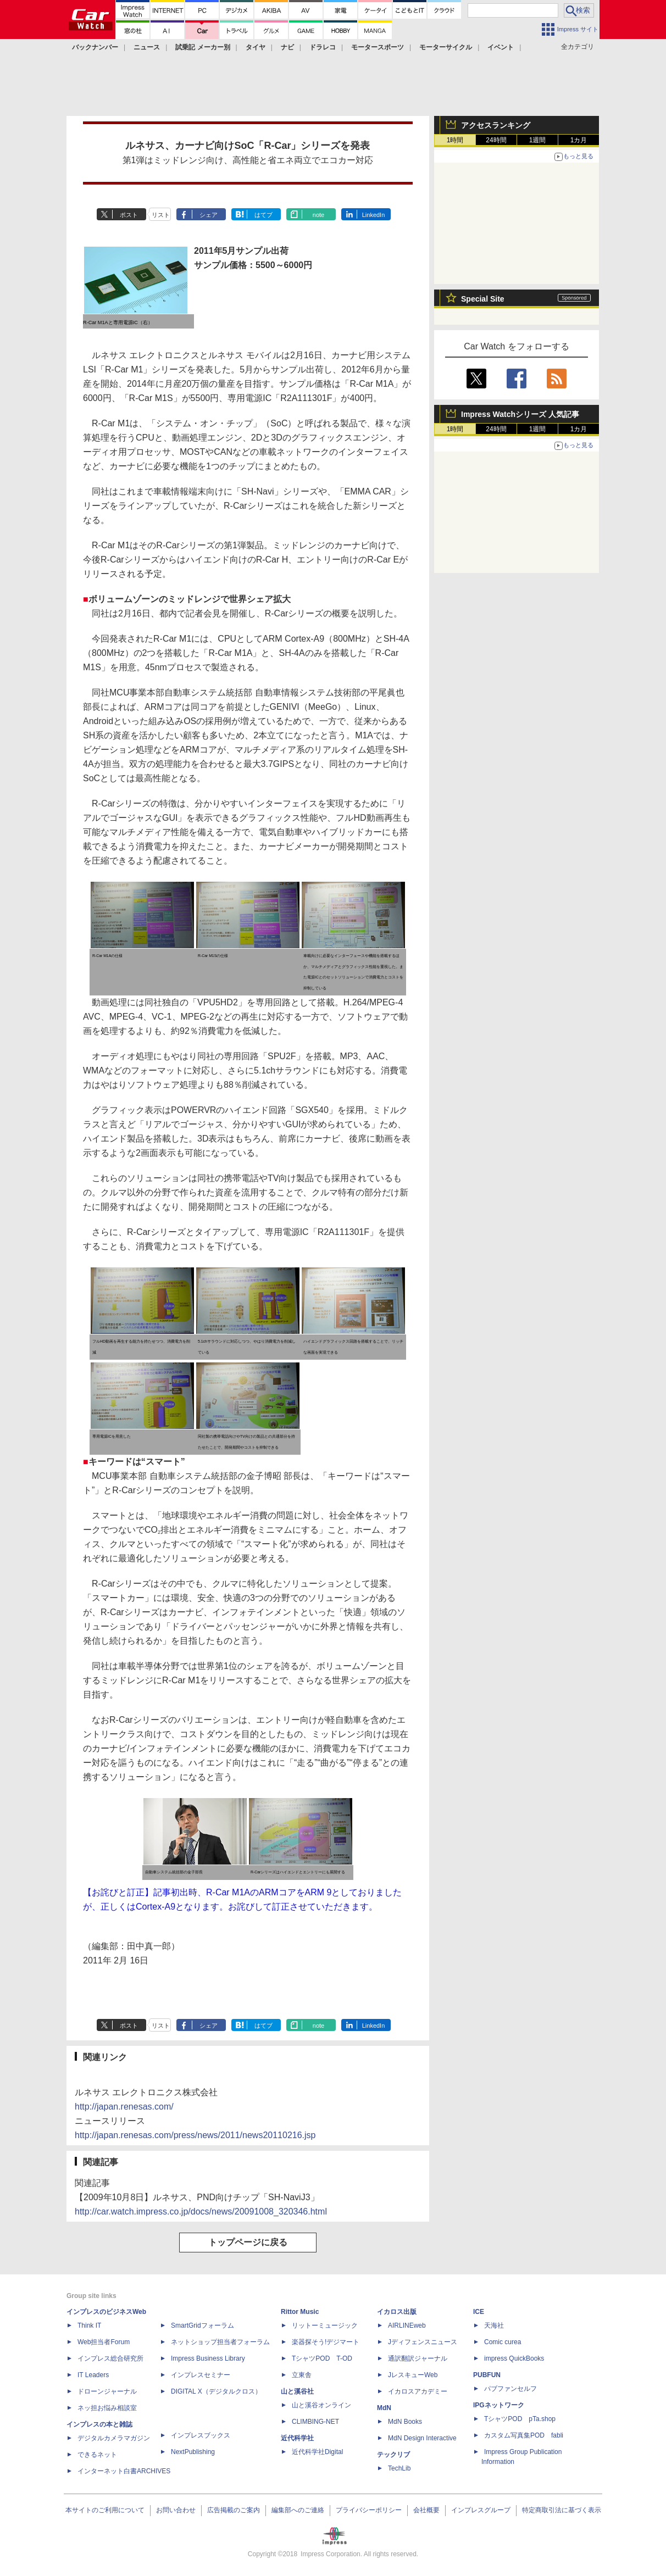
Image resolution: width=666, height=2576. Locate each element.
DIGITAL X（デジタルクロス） (216, 2391)
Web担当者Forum (103, 2342)
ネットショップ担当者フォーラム (220, 2342)
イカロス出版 (397, 2312)
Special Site (482, 298)
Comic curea (502, 2342)
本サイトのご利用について (105, 2510)
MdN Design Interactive (422, 2438)
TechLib (399, 2468)
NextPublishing (193, 2452)
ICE (478, 2312)
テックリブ (393, 2454)
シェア (208, 215)
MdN (384, 2408)
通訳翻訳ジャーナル (417, 2358)
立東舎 (302, 2375)
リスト (161, 215)
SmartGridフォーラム (202, 2325)
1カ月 (578, 140)
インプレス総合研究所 (110, 2358)
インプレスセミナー (200, 2375)
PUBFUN (487, 2375)
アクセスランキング (495, 125)
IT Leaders (93, 2375)
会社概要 (426, 2510)
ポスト (129, 215)
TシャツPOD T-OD (322, 2358)
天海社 (494, 2325)
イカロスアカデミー (417, 2391)
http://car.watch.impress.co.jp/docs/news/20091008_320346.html (201, 2211)
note (318, 215)
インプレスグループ (480, 2510)
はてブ (263, 215)
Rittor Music (300, 2312)
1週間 (537, 140)
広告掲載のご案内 (233, 2510)
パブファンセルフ (510, 2389)
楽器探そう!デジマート (325, 2342)
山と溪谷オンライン (321, 2405)
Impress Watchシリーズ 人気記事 (520, 414)
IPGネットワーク (498, 2405)
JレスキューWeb (412, 2375)
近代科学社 (297, 2438)
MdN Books (405, 2421)
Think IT (89, 2325)
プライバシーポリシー (369, 2510)
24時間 (496, 140)
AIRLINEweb (407, 2325)
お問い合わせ (176, 2510)
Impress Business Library (208, 2358)
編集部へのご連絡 (297, 2510)
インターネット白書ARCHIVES (123, 2471)
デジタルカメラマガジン (113, 2438)
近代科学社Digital (317, 2452)
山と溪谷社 (297, 2391)
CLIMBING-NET (315, 2421)
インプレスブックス (200, 2435)
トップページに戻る (247, 2242)
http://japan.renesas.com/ (124, 2106)
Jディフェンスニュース (422, 2342)
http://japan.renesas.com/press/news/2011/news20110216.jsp (195, 2135)
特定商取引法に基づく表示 (561, 2510)
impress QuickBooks (514, 2358)
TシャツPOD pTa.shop (520, 2419)
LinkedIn (373, 215)
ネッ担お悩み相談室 (107, 2408)
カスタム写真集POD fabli (523, 2435)
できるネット (97, 2454)
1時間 (455, 140)
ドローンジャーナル (107, 2391)
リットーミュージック (325, 2325)
